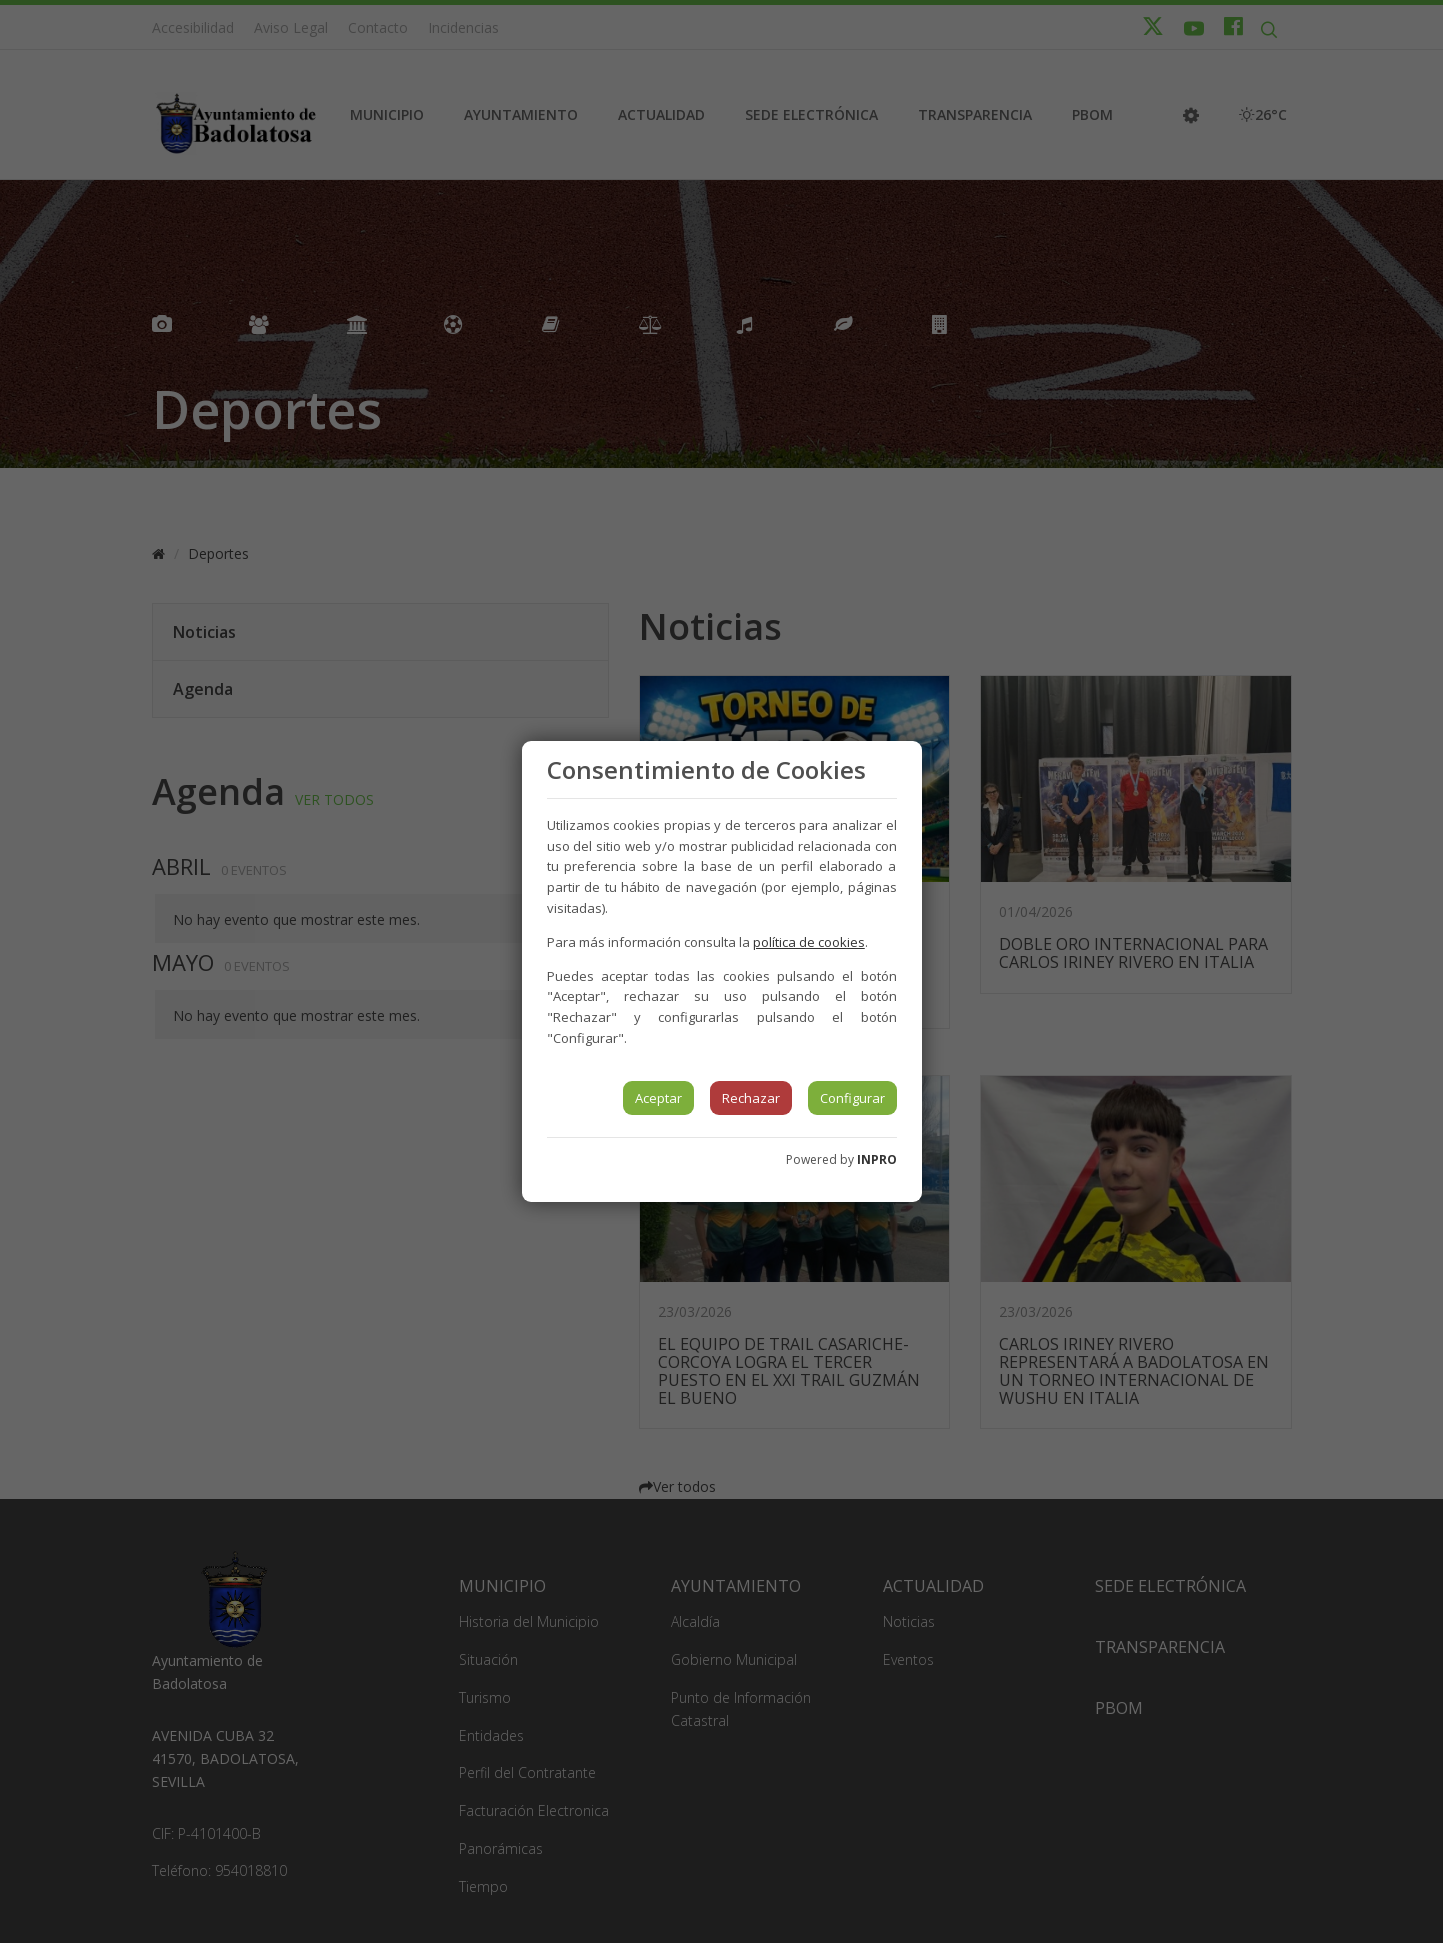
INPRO (877, 1159)
